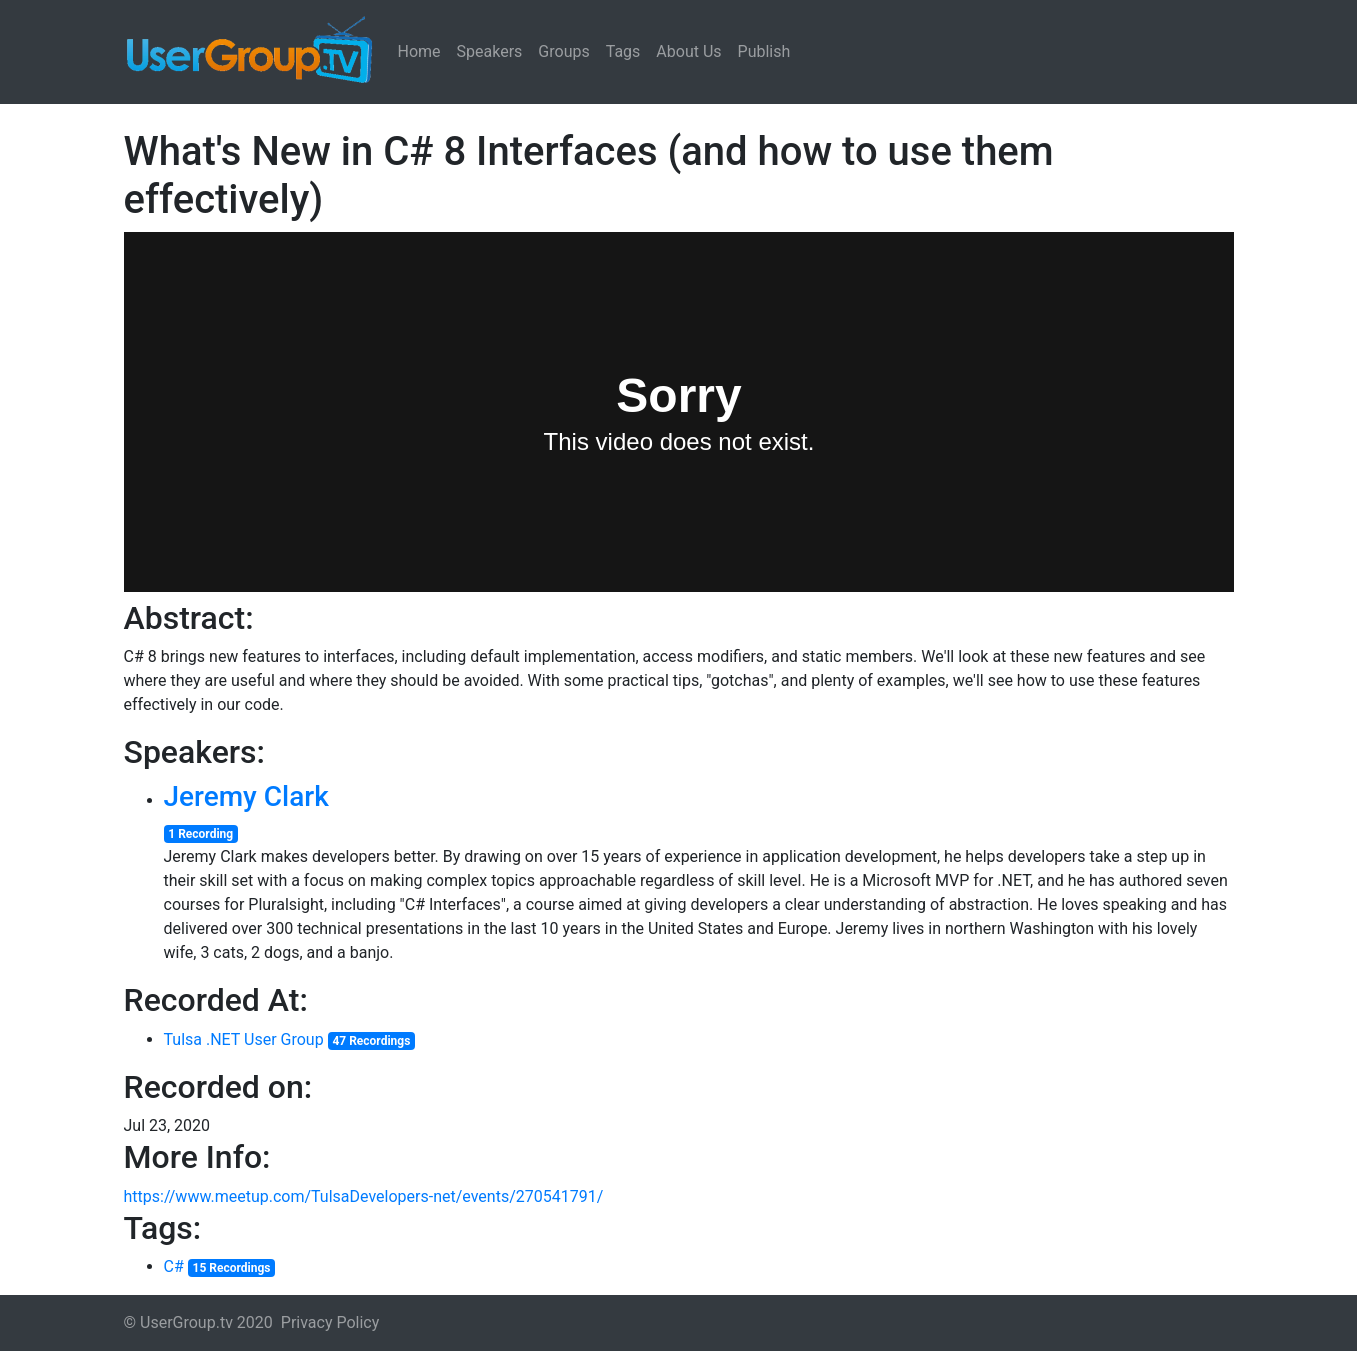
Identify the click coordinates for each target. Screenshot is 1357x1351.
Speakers (490, 51)
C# (174, 1266)
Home (419, 51)
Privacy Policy (330, 1322)
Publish (764, 51)
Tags (623, 51)
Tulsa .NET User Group (244, 1039)
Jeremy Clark (246, 796)
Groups (563, 51)
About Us (688, 51)
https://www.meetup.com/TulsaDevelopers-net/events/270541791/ (364, 1196)
